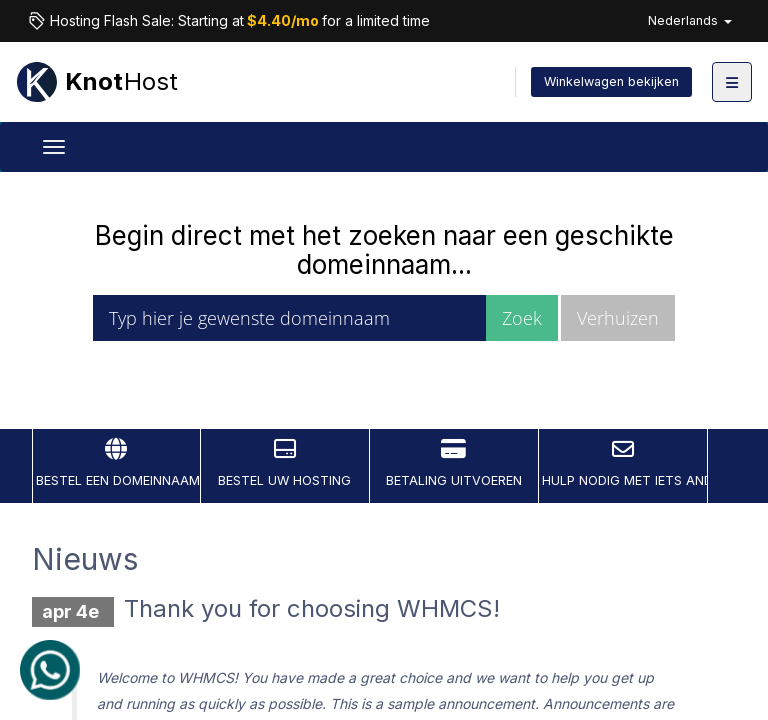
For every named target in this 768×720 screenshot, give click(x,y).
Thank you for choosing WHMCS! (312, 608)
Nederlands (690, 20)
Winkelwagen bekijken (611, 81)
